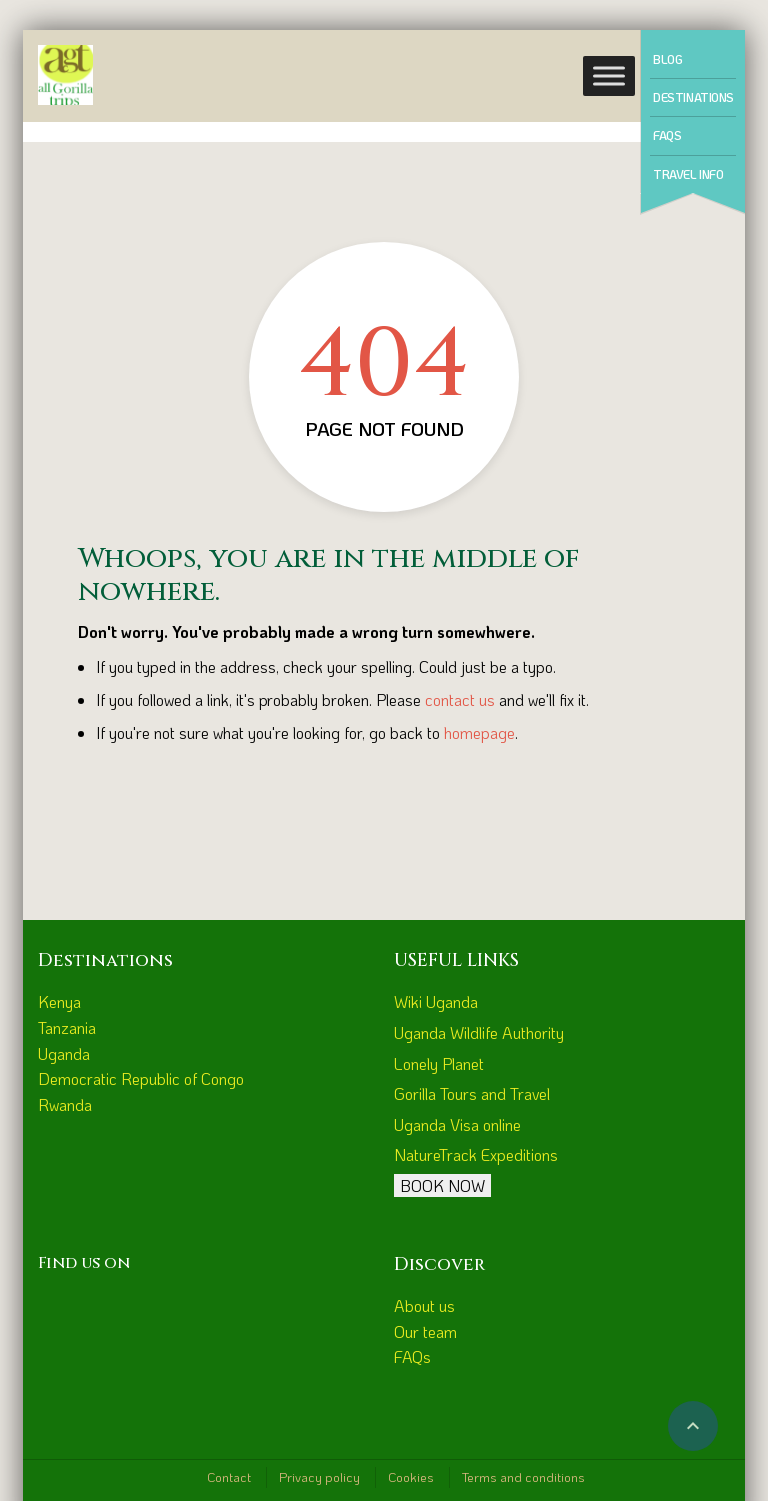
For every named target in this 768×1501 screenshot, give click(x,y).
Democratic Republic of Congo (141, 1078)
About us (424, 1305)
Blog (667, 59)
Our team (425, 1331)
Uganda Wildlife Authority (479, 1032)
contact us (460, 699)
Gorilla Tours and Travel (472, 1093)
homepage (479, 732)
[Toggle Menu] (609, 75)
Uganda (64, 1053)
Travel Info (688, 174)
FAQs (667, 135)
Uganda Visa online (457, 1124)
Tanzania (67, 1027)
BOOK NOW (442, 1185)
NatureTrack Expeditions (476, 1154)
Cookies (411, 1476)
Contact (229, 1476)
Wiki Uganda (436, 1001)
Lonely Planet (439, 1063)
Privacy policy (319, 1476)
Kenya (59, 1001)
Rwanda (65, 1104)
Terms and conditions (523, 1476)
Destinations (693, 97)
